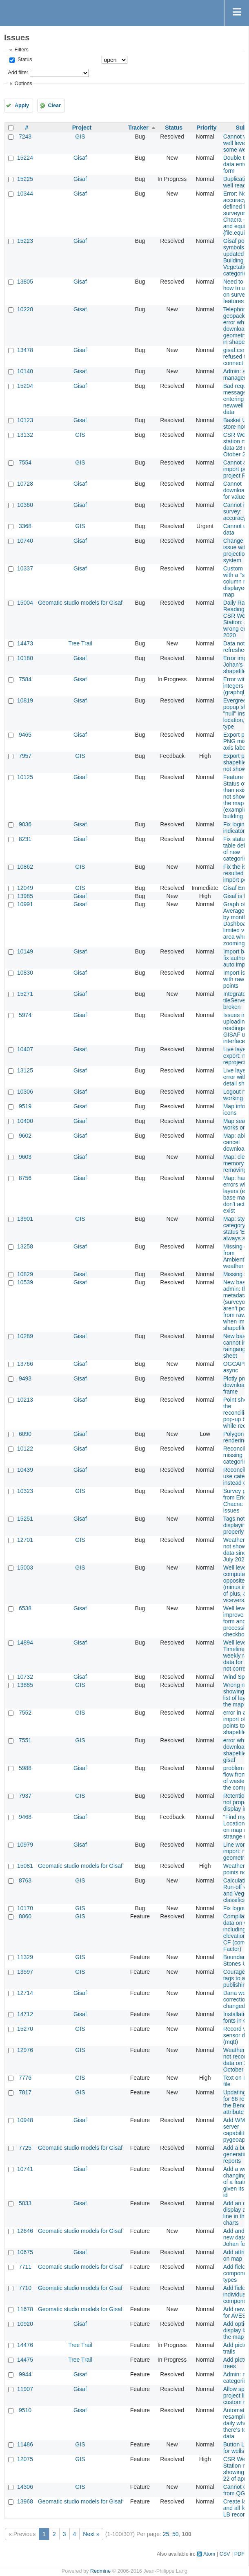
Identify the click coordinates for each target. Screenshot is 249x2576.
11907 (25, 2389)
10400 (25, 1121)
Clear (54, 105)
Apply (22, 105)
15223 (25, 241)
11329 (25, 1957)
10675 (25, 2252)
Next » (91, 2534)
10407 (25, 1049)
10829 (25, 1274)
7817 (25, 2092)
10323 (25, 1491)
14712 (25, 2014)
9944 (25, 2374)
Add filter (18, 72)
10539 (25, 1282)
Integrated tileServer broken (236, 1000)
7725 (25, 2147)
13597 (25, 1971)
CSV (225, 2554)
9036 (25, 824)
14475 (25, 2359)
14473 (25, 643)
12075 (25, 2459)
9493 (25, 1378)
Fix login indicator (234, 827)
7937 (25, 1795)
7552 (25, 1712)
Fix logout (235, 1908)
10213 (25, 1399)
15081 (25, 1866)
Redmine (100, 2571)
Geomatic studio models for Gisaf (80, 602)
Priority (207, 127)
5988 (25, 1768)
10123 (25, 420)
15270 (25, 2029)
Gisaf (80, 157)
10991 (25, 904)
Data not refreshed (235, 646)
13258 (25, 1246)
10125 (25, 777)
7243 (25, 136)
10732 (25, 1676)
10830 (25, 972)
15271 (25, 994)
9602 (25, 1135)
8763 (25, 1880)
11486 (25, 2444)
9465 (25, 734)
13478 (25, 350)
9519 (25, 1106)
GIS (80, 136)
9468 (25, 1817)
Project (81, 127)
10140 (25, 371)
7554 (25, 462)
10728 (25, 483)
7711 (25, 2266)
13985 (25, 896)
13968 (25, 2501)
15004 (25, 602)
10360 (25, 505)
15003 (25, 1567)
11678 (25, 2309)
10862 (25, 866)
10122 (25, 1448)
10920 (25, 2324)
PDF (239, 2554)
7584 (25, 679)
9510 (25, 2410)
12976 (25, 2050)
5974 (25, 1015)
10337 (25, 568)
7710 (25, 2288)
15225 (25, 179)
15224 (25, 157)
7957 (25, 756)
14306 (25, 2487)
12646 (25, 2231)
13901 (25, 1218)
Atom (209, 2554)
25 (166, 2534)
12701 (25, 1540)
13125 (25, 1070)
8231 (25, 839)
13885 (25, 1685)
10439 (25, 1469)
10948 (25, 2120)
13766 (25, 1364)
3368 (25, 526)
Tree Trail (80, 643)
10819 (25, 700)
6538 (25, 1608)
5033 (25, 2203)
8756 (25, 1178)
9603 (25, 1157)
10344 (25, 193)
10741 (25, 2169)
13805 (25, 281)
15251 (25, 1518)
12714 (25, 1993)
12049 (25, 888)
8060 (25, 1916)
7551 (25, 1740)
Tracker (138, 127)
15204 (25, 386)
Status (24, 59)
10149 (25, 951)
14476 (25, 2345)
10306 (25, 1091)
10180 (25, 658)
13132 (25, 435)
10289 (25, 1336)
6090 (25, 1434)
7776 (25, 2077)
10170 (25, 1908)
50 (175, 2534)
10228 (25, 309)
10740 (25, 540)
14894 (25, 1642)
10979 (25, 1844)
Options (23, 83)
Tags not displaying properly (236, 1525)
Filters (21, 50)
